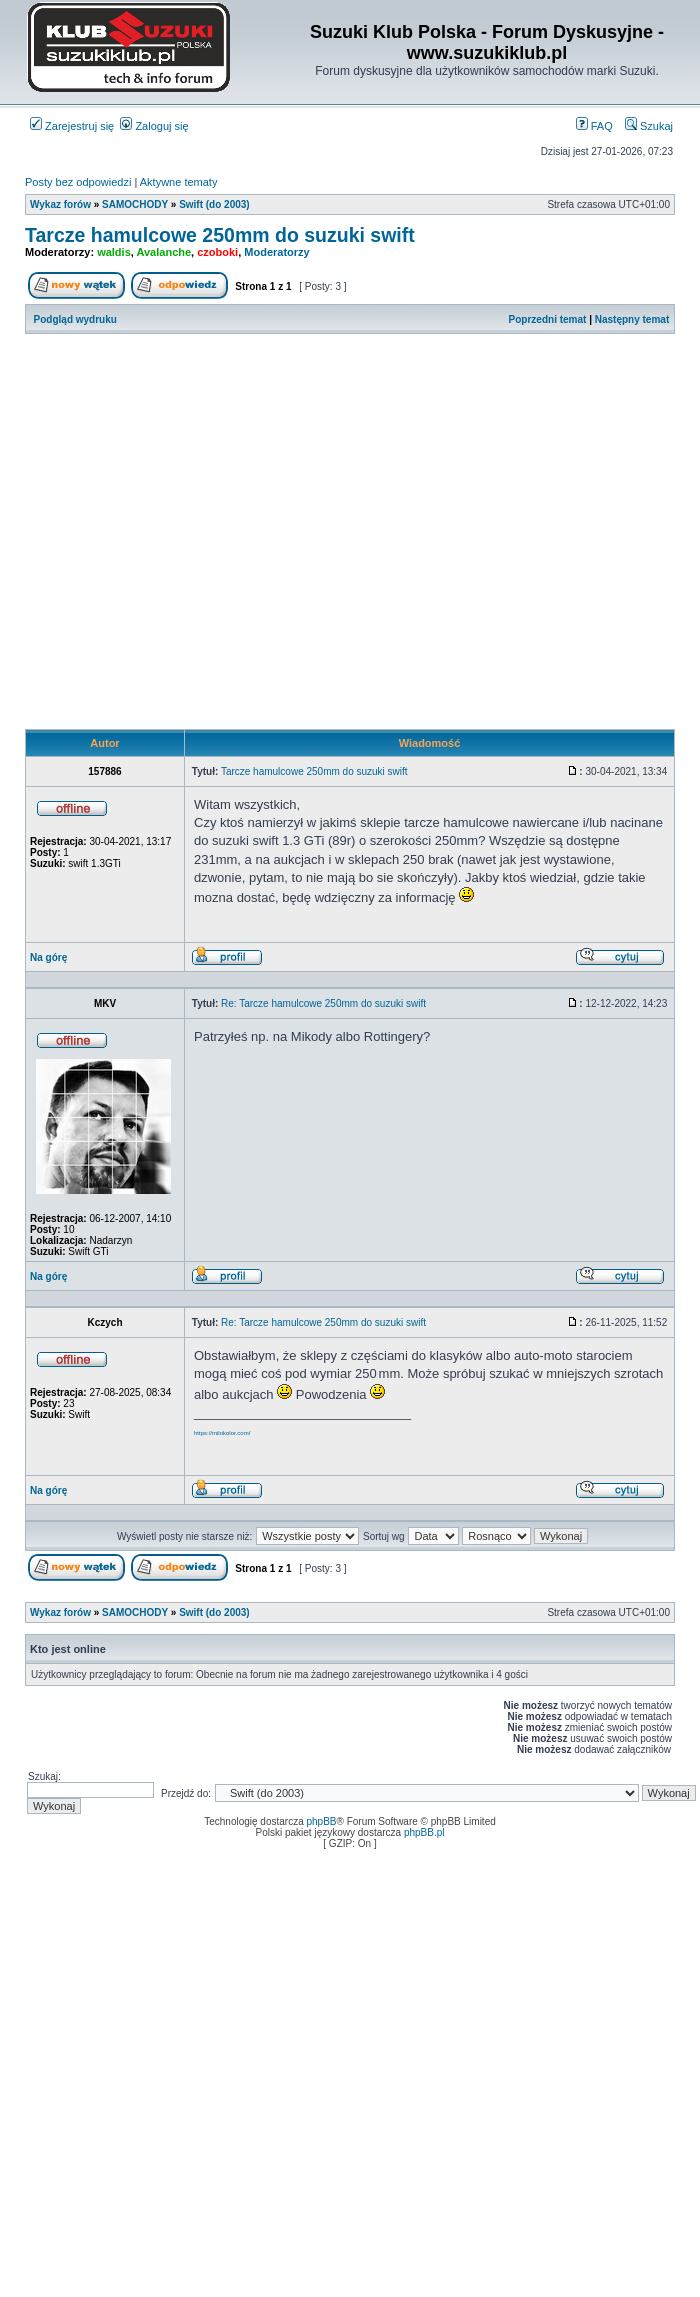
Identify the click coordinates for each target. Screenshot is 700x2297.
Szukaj (649, 126)
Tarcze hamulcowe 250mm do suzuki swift (220, 235)
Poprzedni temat (548, 319)
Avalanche (163, 252)
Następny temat (632, 319)
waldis (114, 252)
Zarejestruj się (72, 126)
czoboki (217, 252)
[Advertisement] (187, 531)
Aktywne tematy (179, 182)
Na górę (48, 957)
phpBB (322, 1821)
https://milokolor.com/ (222, 1433)
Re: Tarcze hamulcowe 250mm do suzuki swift (323, 1003)
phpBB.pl (424, 1832)
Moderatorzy (276, 252)
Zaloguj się (154, 126)
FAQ (594, 126)
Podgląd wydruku (75, 319)
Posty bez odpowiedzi (78, 182)
